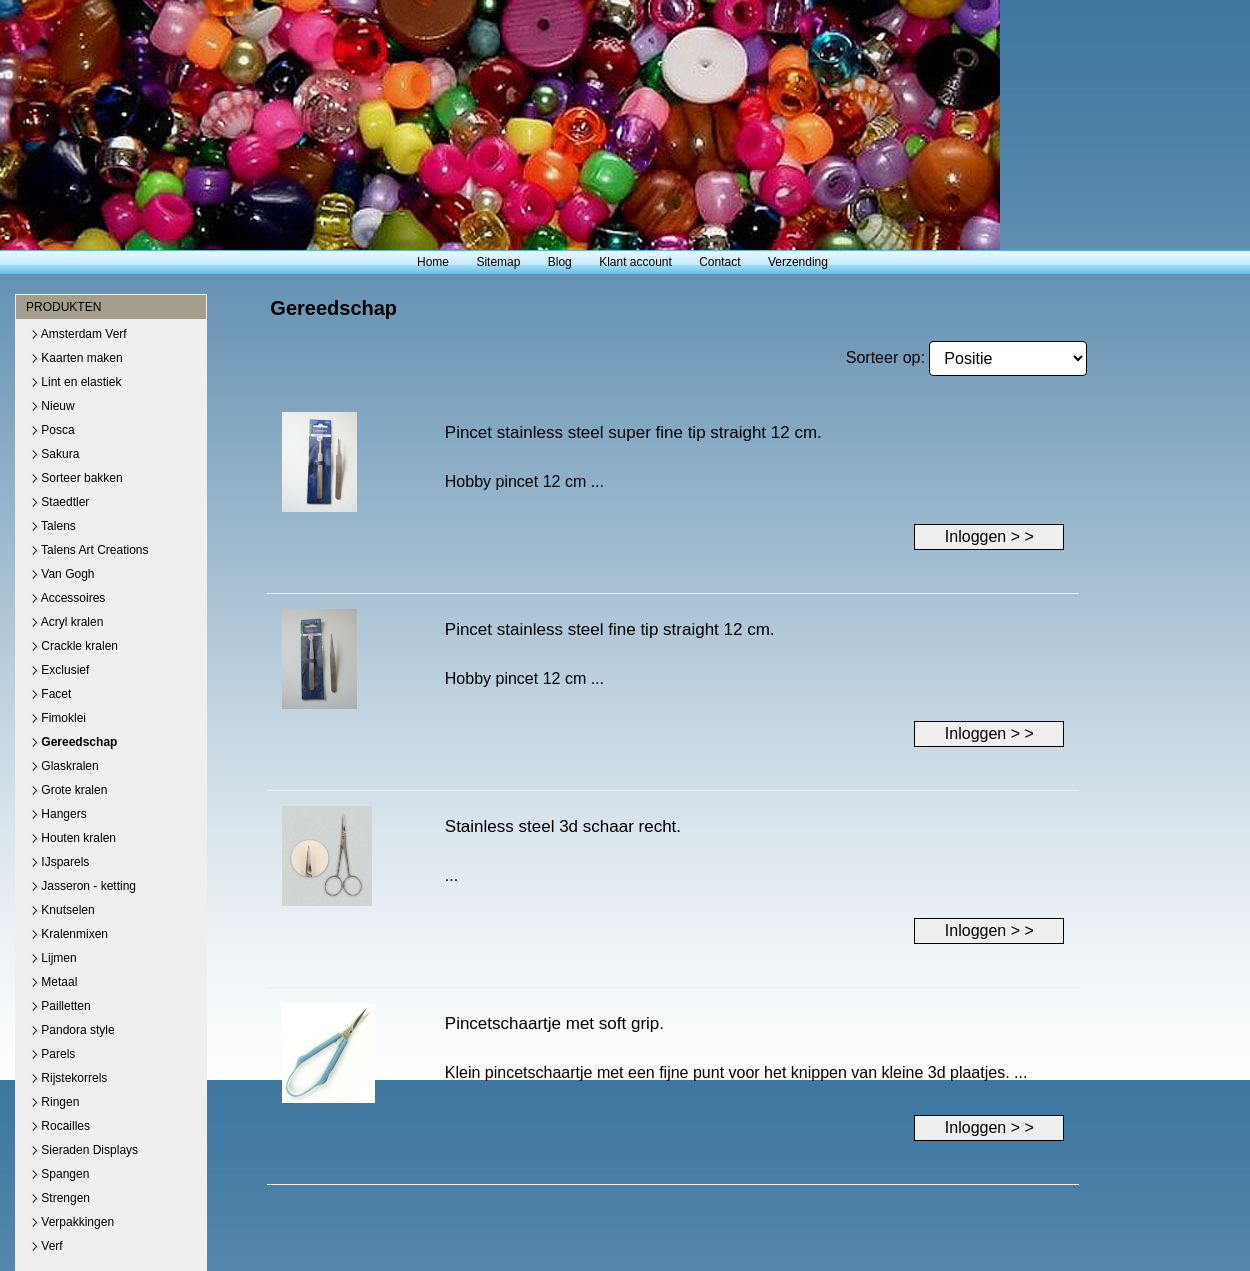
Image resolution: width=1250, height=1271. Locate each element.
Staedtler (60, 502)
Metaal (54, 982)
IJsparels (60, 862)
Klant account (635, 262)
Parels (53, 1054)
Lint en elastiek (76, 382)
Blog (560, 262)
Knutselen (63, 910)
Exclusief (60, 670)
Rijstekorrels (69, 1078)
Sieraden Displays (84, 1150)
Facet (51, 694)
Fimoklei (58, 718)
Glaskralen (65, 766)
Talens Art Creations (90, 550)
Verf (47, 1246)
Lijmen (54, 958)
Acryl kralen (67, 622)
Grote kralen (69, 790)
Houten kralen (73, 838)
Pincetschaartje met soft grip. (554, 1023)
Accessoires (68, 598)
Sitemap (498, 262)
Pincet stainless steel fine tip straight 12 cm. (610, 629)
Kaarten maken (77, 358)
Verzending (798, 262)
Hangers (59, 814)
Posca (53, 430)
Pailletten (61, 1006)
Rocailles (60, 1126)
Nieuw (53, 406)
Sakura (55, 454)
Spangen (60, 1174)
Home (433, 262)
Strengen (60, 1198)
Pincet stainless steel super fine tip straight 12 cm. (633, 432)
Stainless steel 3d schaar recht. (563, 826)
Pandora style (73, 1030)
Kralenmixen (69, 934)
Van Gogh (62, 574)
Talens (53, 526)
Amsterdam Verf (79, 334)
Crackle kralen (74, 646)
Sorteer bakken (77, 478)
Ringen (55, 1102)
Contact (719, 262)
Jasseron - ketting (83, 886)
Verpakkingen (72, 1222)
